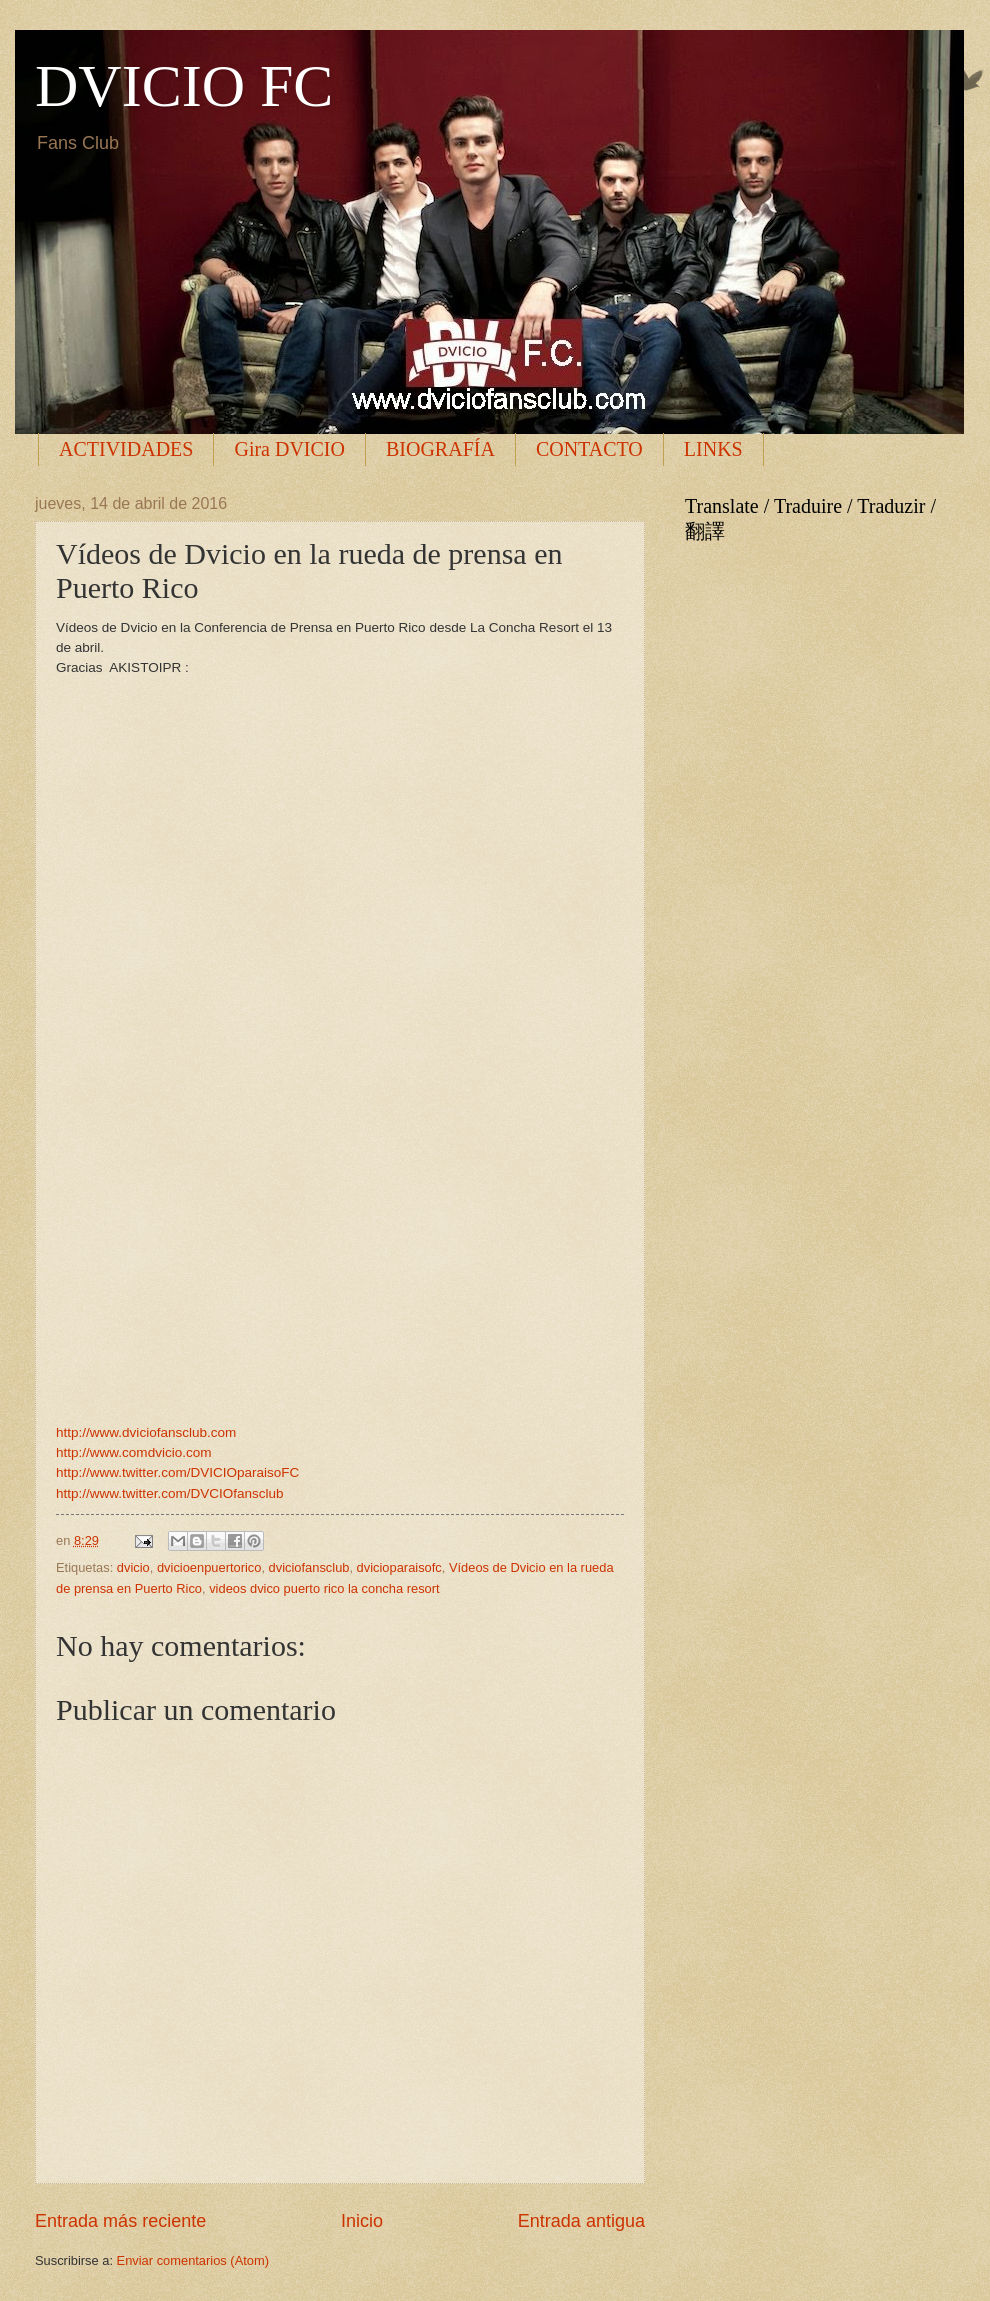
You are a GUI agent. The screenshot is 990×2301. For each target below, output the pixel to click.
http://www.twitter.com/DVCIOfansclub (170, 1493)
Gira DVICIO (289, 449)
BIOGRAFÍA (440, 449)
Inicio (362, 2221)
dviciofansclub (309, 1567)
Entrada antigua (581, 2221)
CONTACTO (589, 449)
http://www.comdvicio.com (133, 1452)
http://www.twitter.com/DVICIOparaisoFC (177, 1472)
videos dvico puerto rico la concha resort (324, 1588)
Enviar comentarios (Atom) (193, 2260)
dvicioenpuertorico (209, 1567)
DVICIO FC (184, 86)
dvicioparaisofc (399, 1567)
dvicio (133, 1567)
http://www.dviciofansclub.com (146, 1432)
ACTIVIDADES (126, 449)
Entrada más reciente (120, 2221)
